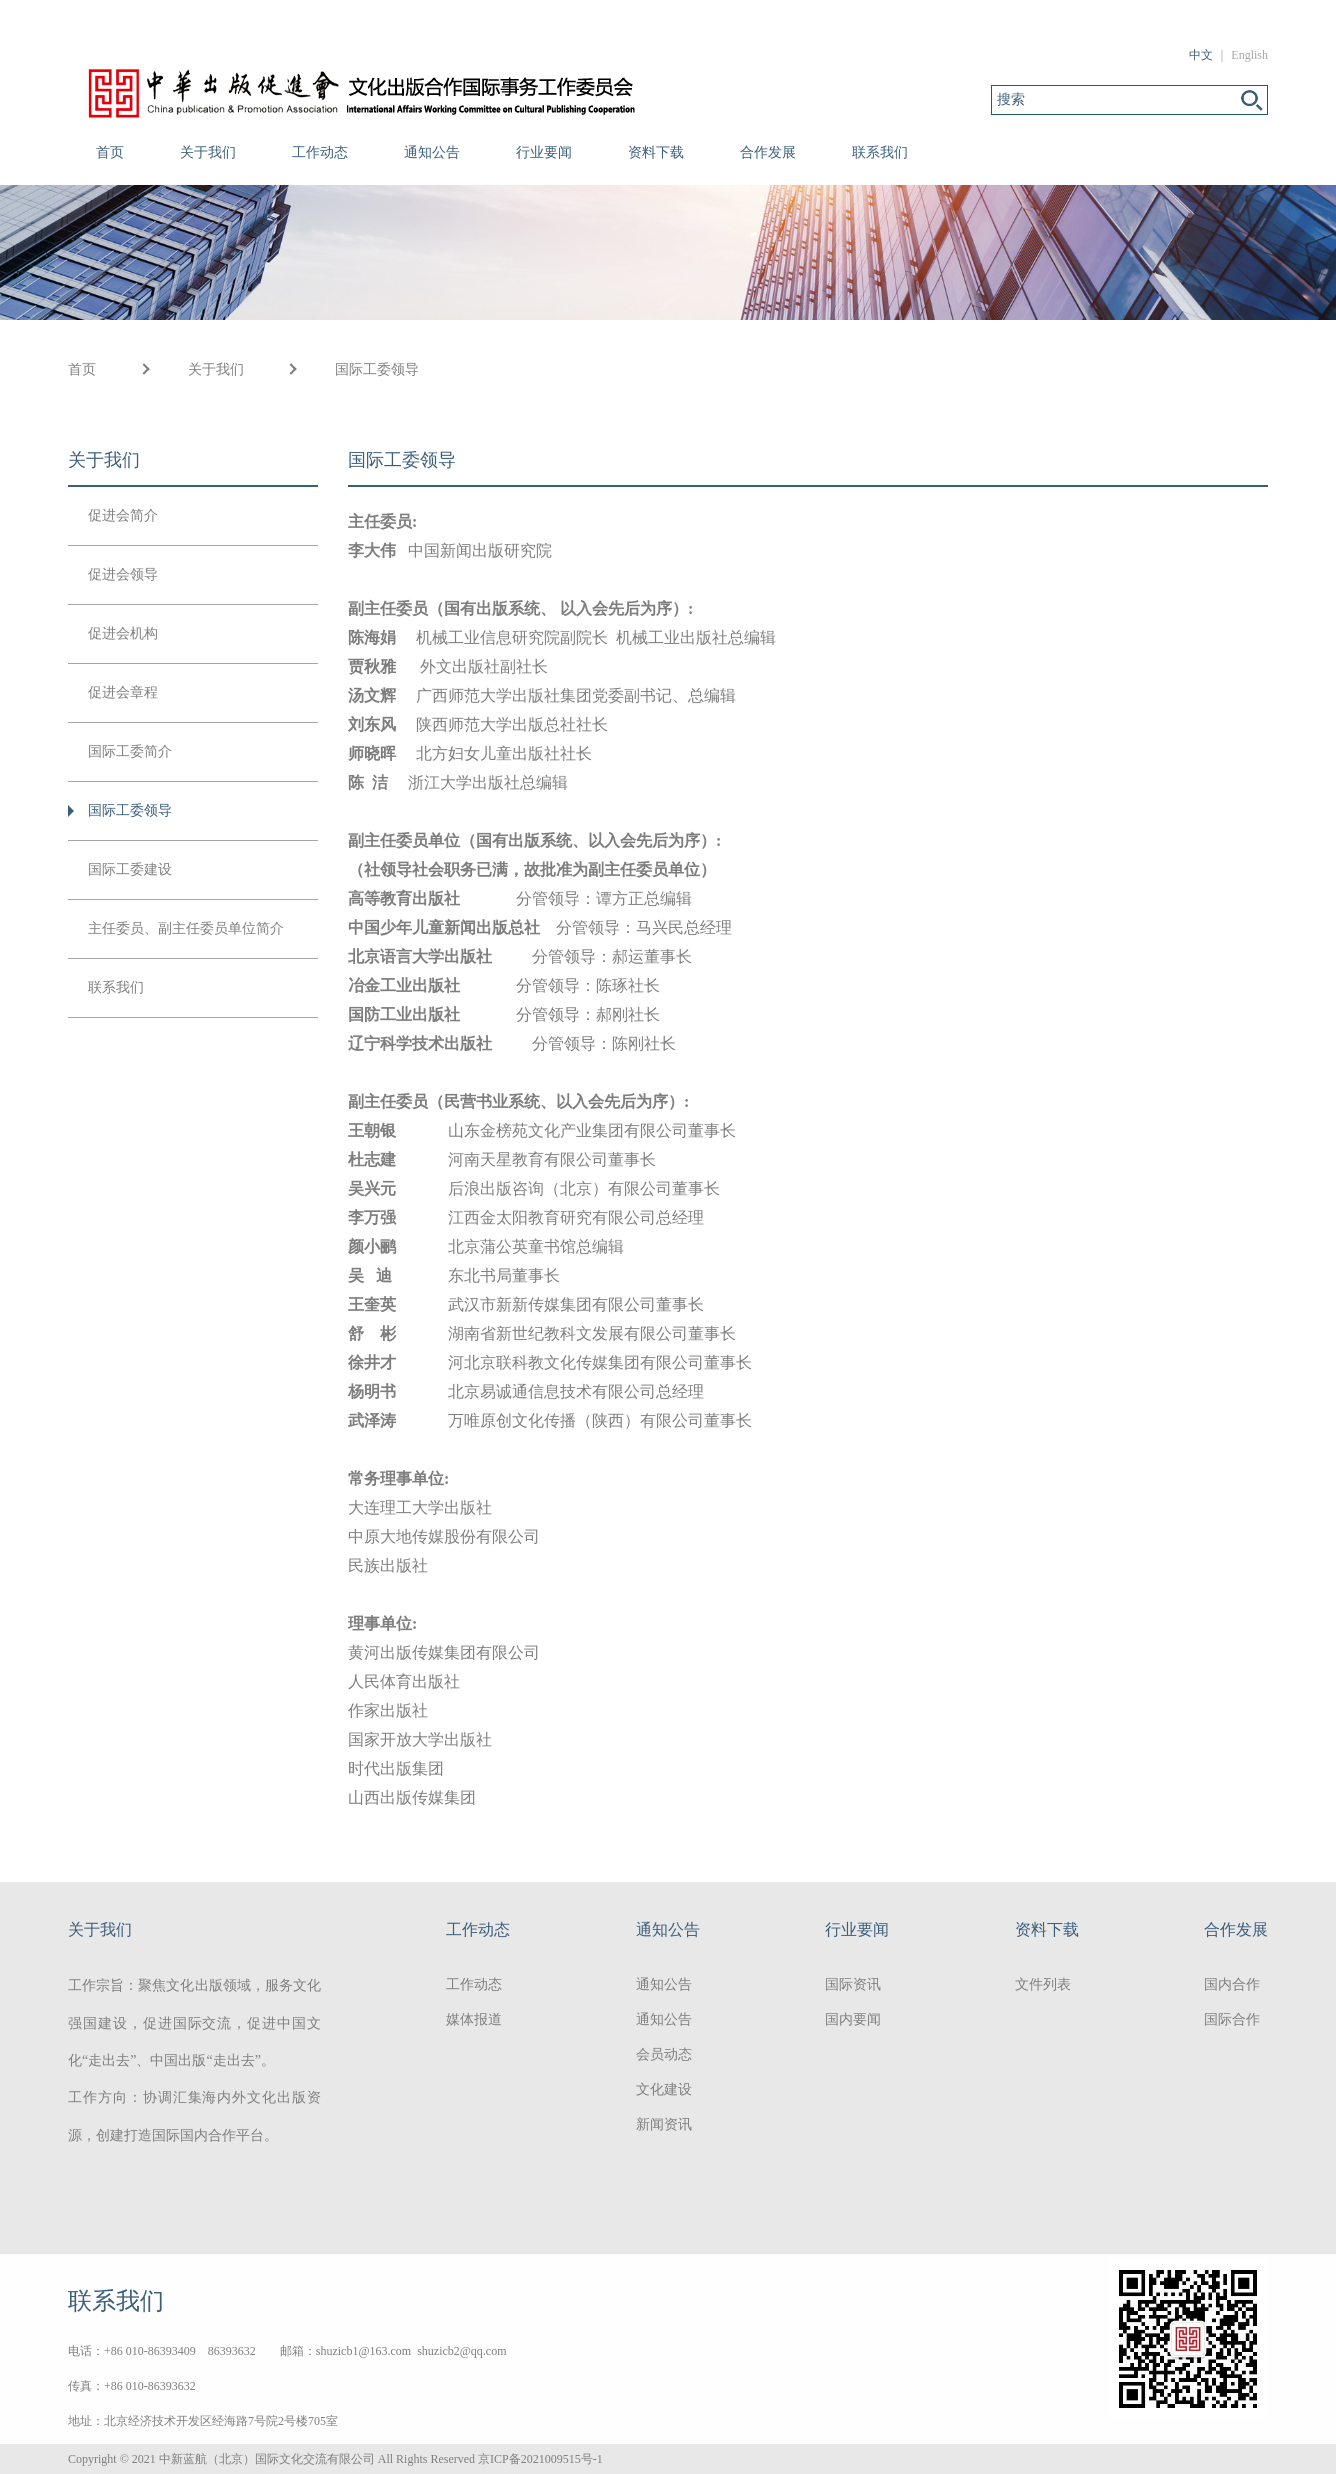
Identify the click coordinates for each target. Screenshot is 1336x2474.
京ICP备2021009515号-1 (540, 2459)
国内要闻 (853, 2019)
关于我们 (208, 152)
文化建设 (664, 2089)
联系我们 (880, 152)
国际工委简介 (130, 751)
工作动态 (320, 152)
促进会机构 (123, 633)
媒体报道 (474, 2019)
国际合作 (1232, 2019)
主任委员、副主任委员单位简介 (186, 928)
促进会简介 (123, 515)
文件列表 (1043, 1984)
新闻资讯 (664, 2124)
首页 (110, 152)
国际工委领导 (377, 369)
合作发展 (768, 152)
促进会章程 (123, 692)
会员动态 (664, 2054)
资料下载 (656, 152)
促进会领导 (123, 574)
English (1249, 55)
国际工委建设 (130, 869)
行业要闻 (544, 152)
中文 (1201, 55)
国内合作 (1232, 1984)
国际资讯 (853, 1984)
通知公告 (432, 152)
